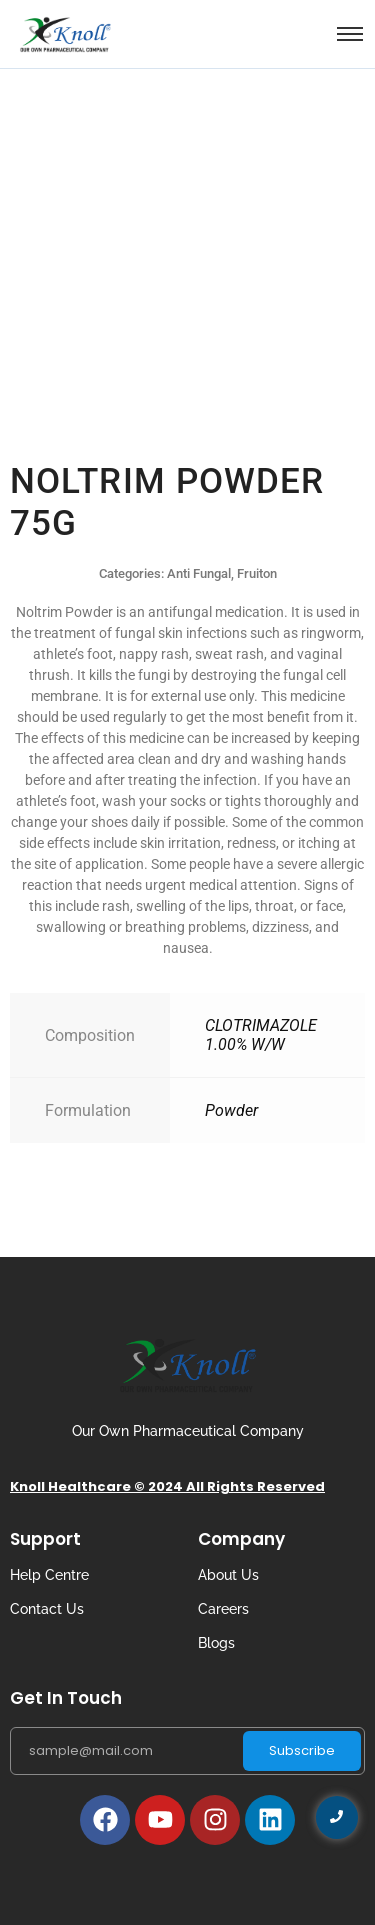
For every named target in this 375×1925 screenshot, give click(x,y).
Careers (223, 1609)
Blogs (216, 1643)
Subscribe (302, 1750)
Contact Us (47, 1609)
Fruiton (257, 573)
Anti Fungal (199, 573)
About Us (228, 1575)
